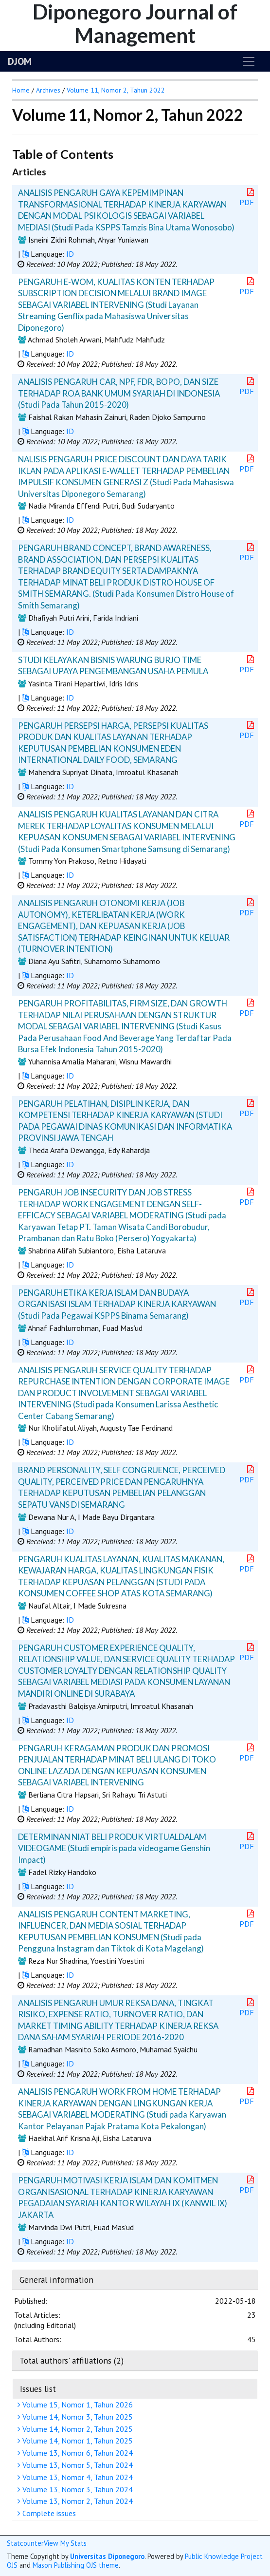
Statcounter (25, 2543)
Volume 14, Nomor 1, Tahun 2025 (76, 2440)
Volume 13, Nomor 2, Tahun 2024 (76, 2501)
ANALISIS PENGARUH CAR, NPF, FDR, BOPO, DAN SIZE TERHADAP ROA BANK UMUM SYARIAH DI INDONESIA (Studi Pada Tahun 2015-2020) (119, 393)
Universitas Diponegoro (107, 2556)
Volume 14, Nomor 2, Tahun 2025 (76, 2429)
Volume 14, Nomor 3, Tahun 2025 (76, 2417)
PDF (247, 197)
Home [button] (21, 90)
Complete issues (48, 2513)
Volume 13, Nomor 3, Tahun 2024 (76, 2489)
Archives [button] (48, 90)
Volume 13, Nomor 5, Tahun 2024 (76, 2465)
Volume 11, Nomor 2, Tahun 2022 (116, 90)
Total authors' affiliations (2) (71, 2360)
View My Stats (65, 2543)
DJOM (20, 61)
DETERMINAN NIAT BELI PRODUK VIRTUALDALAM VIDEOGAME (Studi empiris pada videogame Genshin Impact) (114, 1848)
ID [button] (70, 254)
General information (56, 2279)
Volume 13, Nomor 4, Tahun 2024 (76, 2477)
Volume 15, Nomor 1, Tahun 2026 (76, 2404)
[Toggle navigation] (248, 61)
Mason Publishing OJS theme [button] (76, 2565)
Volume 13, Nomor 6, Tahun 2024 (76, 2453)
